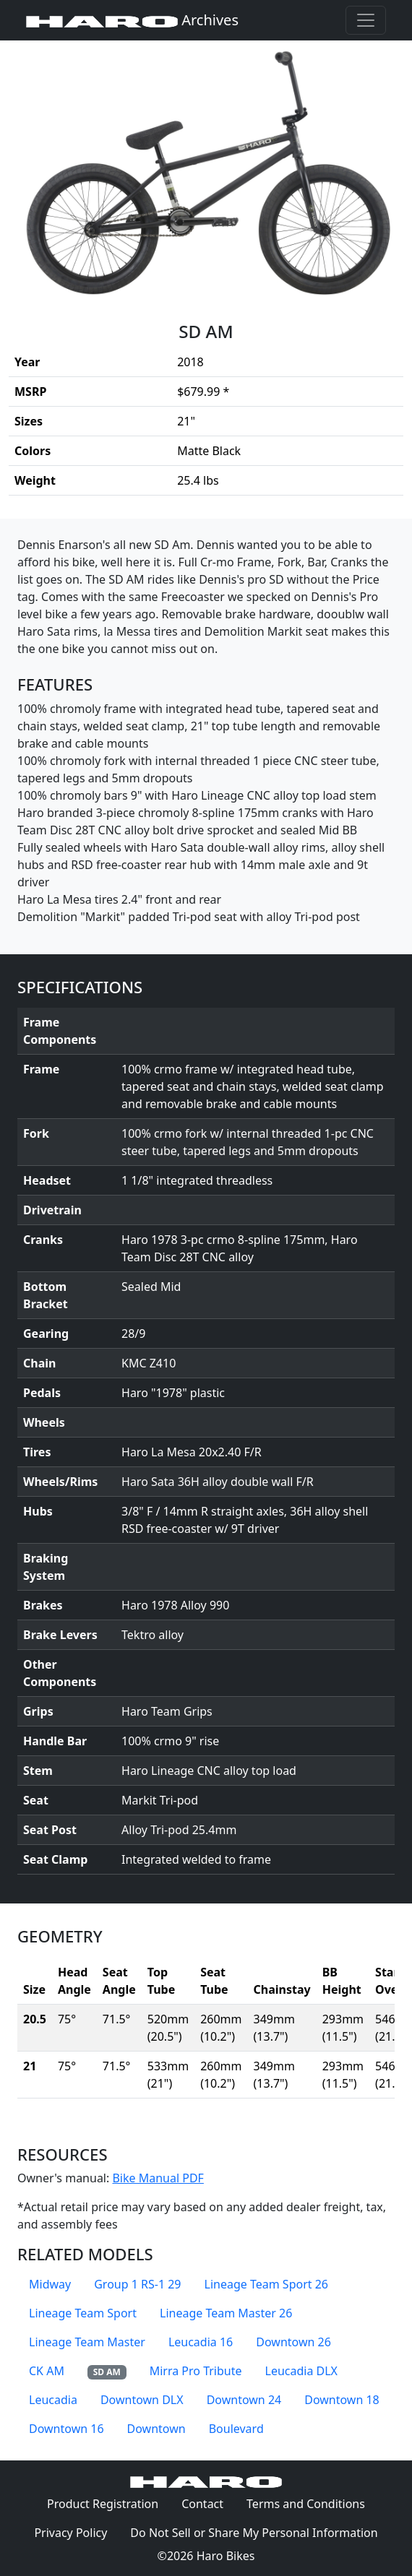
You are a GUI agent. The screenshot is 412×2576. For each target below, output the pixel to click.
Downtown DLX (142, 2400)
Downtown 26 (293, 2342)
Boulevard (236, 2429)
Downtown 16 (66, 2429)
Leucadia (53, 2400)
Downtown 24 (244, 2400)
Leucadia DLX (301, 2371)
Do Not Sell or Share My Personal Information (253, 2533)
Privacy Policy (76, 2532)
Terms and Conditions (311, 2503)
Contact (208, 2503)
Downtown (156, 2429)
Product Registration (102, 2504)
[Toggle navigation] (366, 20)
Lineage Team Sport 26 (266, 2284)
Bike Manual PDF (157, 2178)
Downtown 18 (341, 2400)
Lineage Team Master (87, 2342)
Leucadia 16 (200, 2342)
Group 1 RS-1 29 (137, 2284)
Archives (132, 20)
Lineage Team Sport (83, 2313)
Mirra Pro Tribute (196, 2371)
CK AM (46, 2371)
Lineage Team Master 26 (226, 2313)
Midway (50, 2284)
